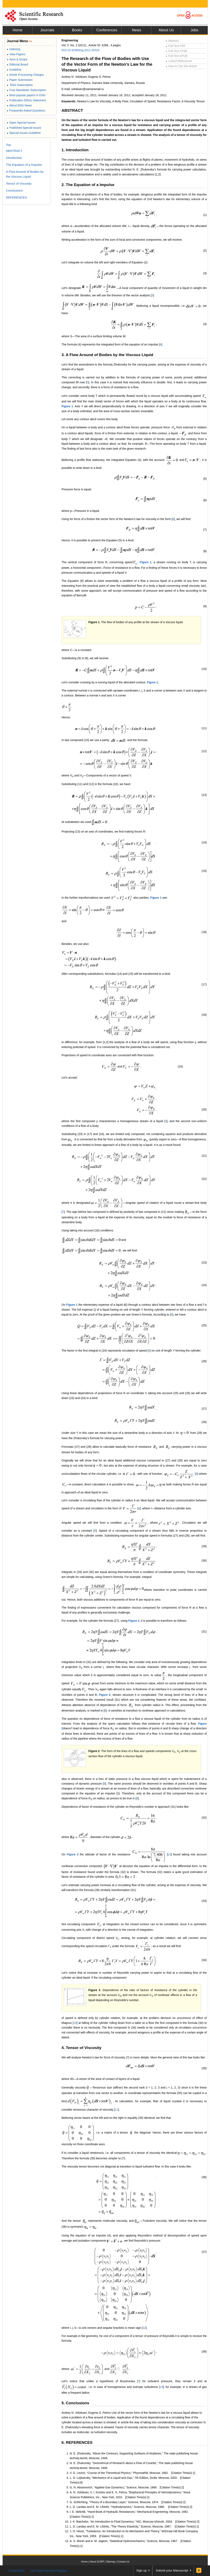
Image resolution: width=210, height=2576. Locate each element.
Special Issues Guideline (24, 132)
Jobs (194, 30)
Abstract (172, 40)
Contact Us (123, 2561)
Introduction (14, 157)
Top (8, 145)
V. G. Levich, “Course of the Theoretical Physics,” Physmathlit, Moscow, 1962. (119, 2472)
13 (161, 2386)
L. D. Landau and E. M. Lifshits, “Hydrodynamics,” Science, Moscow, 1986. (118, 2506)
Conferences (106, 30)
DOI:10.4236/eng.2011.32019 (80, 50)
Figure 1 (67, 406)
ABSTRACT (72, 110)
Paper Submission (20, 79)
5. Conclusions (75, 2403)
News (136, 30)
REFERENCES (16, 197)
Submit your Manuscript (172, 2570)
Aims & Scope (17, 59)
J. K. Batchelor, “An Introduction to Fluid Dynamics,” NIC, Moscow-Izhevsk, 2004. (121, 2521)
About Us (166, 30)
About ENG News (19, 105)
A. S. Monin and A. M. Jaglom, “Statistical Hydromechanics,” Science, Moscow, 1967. (124, 2541)
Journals (47, 30)
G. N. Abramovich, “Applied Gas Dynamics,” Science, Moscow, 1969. (113, 2487)
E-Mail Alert (16, 2570)
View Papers (16, 54)
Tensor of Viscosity (19, 183)
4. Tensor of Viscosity (82, 2048)
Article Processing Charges (25, 74)
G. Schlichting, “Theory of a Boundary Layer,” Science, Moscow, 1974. (114, 2502)
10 (169, 1854)
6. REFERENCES (77, 2442)
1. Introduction (75, 150)
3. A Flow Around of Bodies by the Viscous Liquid (107, 355)
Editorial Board (17, 64)
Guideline (14, 69)
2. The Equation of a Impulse (88, 185)
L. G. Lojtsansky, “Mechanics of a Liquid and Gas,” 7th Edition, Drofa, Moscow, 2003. (124, 2477)
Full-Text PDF (176, 45)
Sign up (141, 2570)
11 (116, 2109)
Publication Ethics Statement (26, 100)
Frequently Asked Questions (26, 110)
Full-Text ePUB (176, 56)
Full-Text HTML (177, 51)
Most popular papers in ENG (26, 95)
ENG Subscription (20, 85)
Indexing (13, 49)
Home (17, 30)
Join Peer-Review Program (48, 2570)
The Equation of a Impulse (24, 164)
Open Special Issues (21, 122)
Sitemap (110, 2561)
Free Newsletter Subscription (26, 90)
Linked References (179, 61)
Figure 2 (133, 1620)
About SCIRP (97, 2561)
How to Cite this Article (181, 66)
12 (144, 2327)
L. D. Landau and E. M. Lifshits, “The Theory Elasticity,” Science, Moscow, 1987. (121, 2526)
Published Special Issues (24, 127)
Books (77, 30)
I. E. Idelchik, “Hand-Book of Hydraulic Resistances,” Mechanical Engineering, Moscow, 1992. (129, 2511)
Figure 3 (72, 1854)
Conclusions (14, 190)
